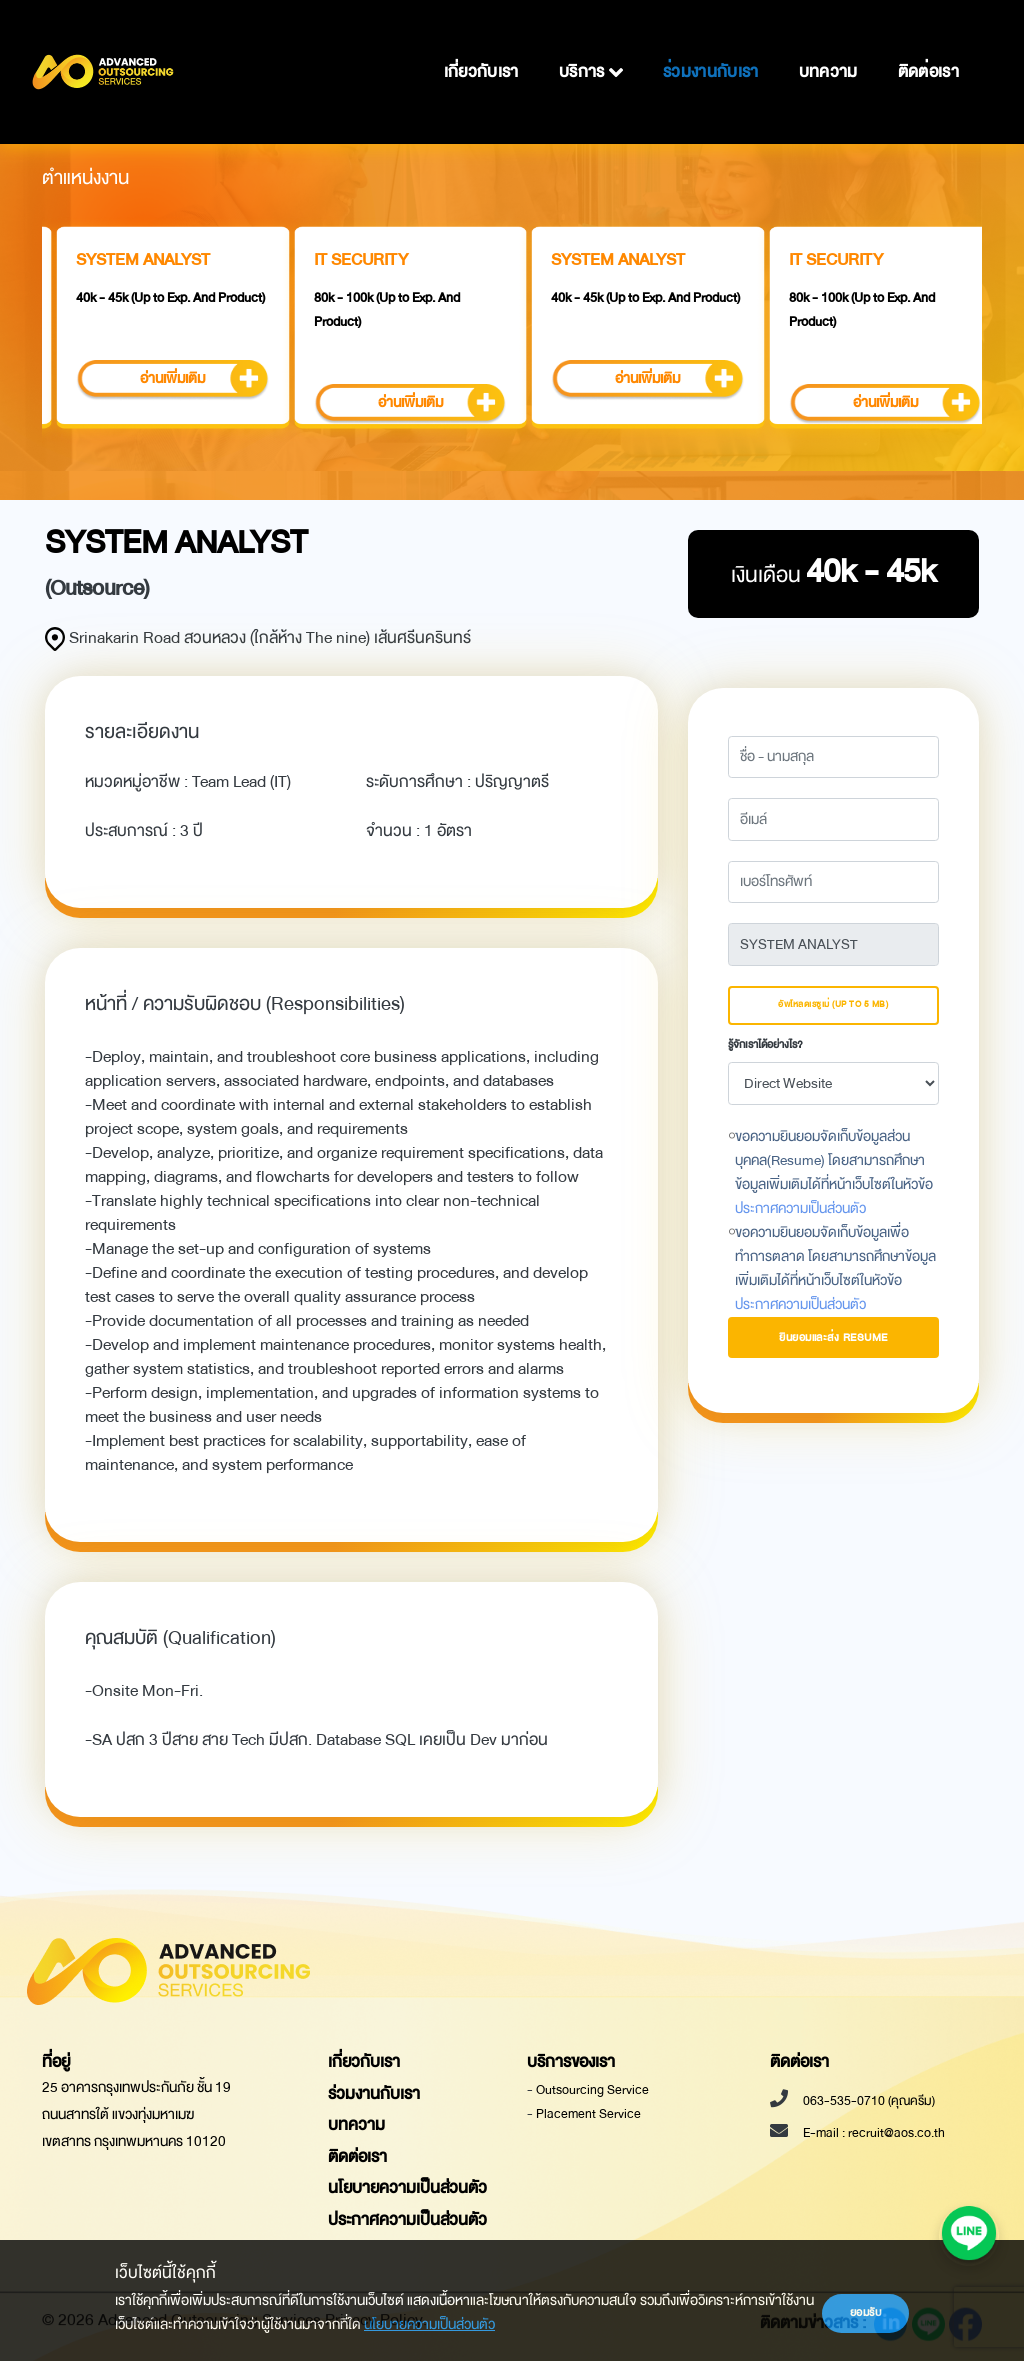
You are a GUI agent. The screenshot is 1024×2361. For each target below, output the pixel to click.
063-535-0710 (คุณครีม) (867, 2101)
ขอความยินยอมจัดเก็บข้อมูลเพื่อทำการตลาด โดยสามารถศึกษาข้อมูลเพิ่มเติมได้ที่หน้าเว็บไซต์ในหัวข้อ (835, 1269)
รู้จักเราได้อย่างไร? (765, 1044)
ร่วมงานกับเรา (711, 45)
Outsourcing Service (592, 2090)
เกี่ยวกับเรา (481, 45)
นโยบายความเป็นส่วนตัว (429, 2324)
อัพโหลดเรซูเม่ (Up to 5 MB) (833, 1004)
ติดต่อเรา (928, 45)
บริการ (591, 45)
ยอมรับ (866, 2312)
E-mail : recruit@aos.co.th (873, 2133)
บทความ (828, 45)
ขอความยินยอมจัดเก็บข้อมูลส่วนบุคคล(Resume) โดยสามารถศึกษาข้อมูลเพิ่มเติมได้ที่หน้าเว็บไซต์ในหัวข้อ (834, 1173)
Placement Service (588, 2114)
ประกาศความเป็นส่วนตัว (800, 1208)
